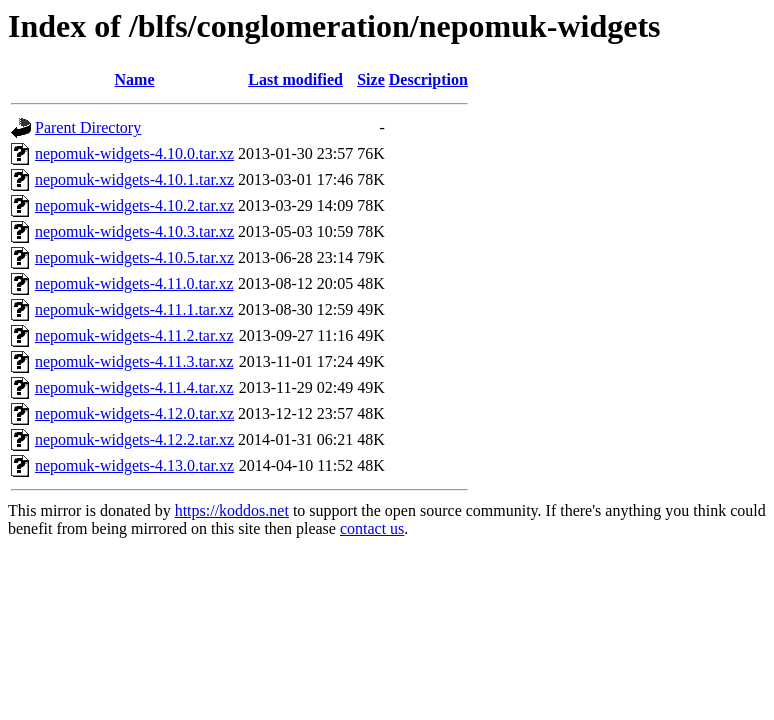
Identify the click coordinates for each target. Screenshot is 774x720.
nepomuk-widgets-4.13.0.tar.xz (134, 465)
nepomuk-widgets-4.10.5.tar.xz (134, 257)
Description (428, 79)
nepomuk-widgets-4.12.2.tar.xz (134, 439)
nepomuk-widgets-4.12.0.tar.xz (134, 413)
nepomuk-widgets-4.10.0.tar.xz (134, 153)
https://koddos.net (232, 510)
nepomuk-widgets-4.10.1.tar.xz (134, 179)
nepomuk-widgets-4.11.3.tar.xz (134, 361)
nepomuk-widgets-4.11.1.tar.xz (134, 309)
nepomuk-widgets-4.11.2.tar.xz (134, 335)
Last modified (295, 79)
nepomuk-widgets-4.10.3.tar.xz (134, 231)
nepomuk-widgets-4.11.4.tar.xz (134, 387)
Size (371, 79)
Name (135, 79)
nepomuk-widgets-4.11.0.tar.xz (134, 283)
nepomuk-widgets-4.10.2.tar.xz (134, 205)
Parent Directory (88, 127)
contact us (372, 528)
